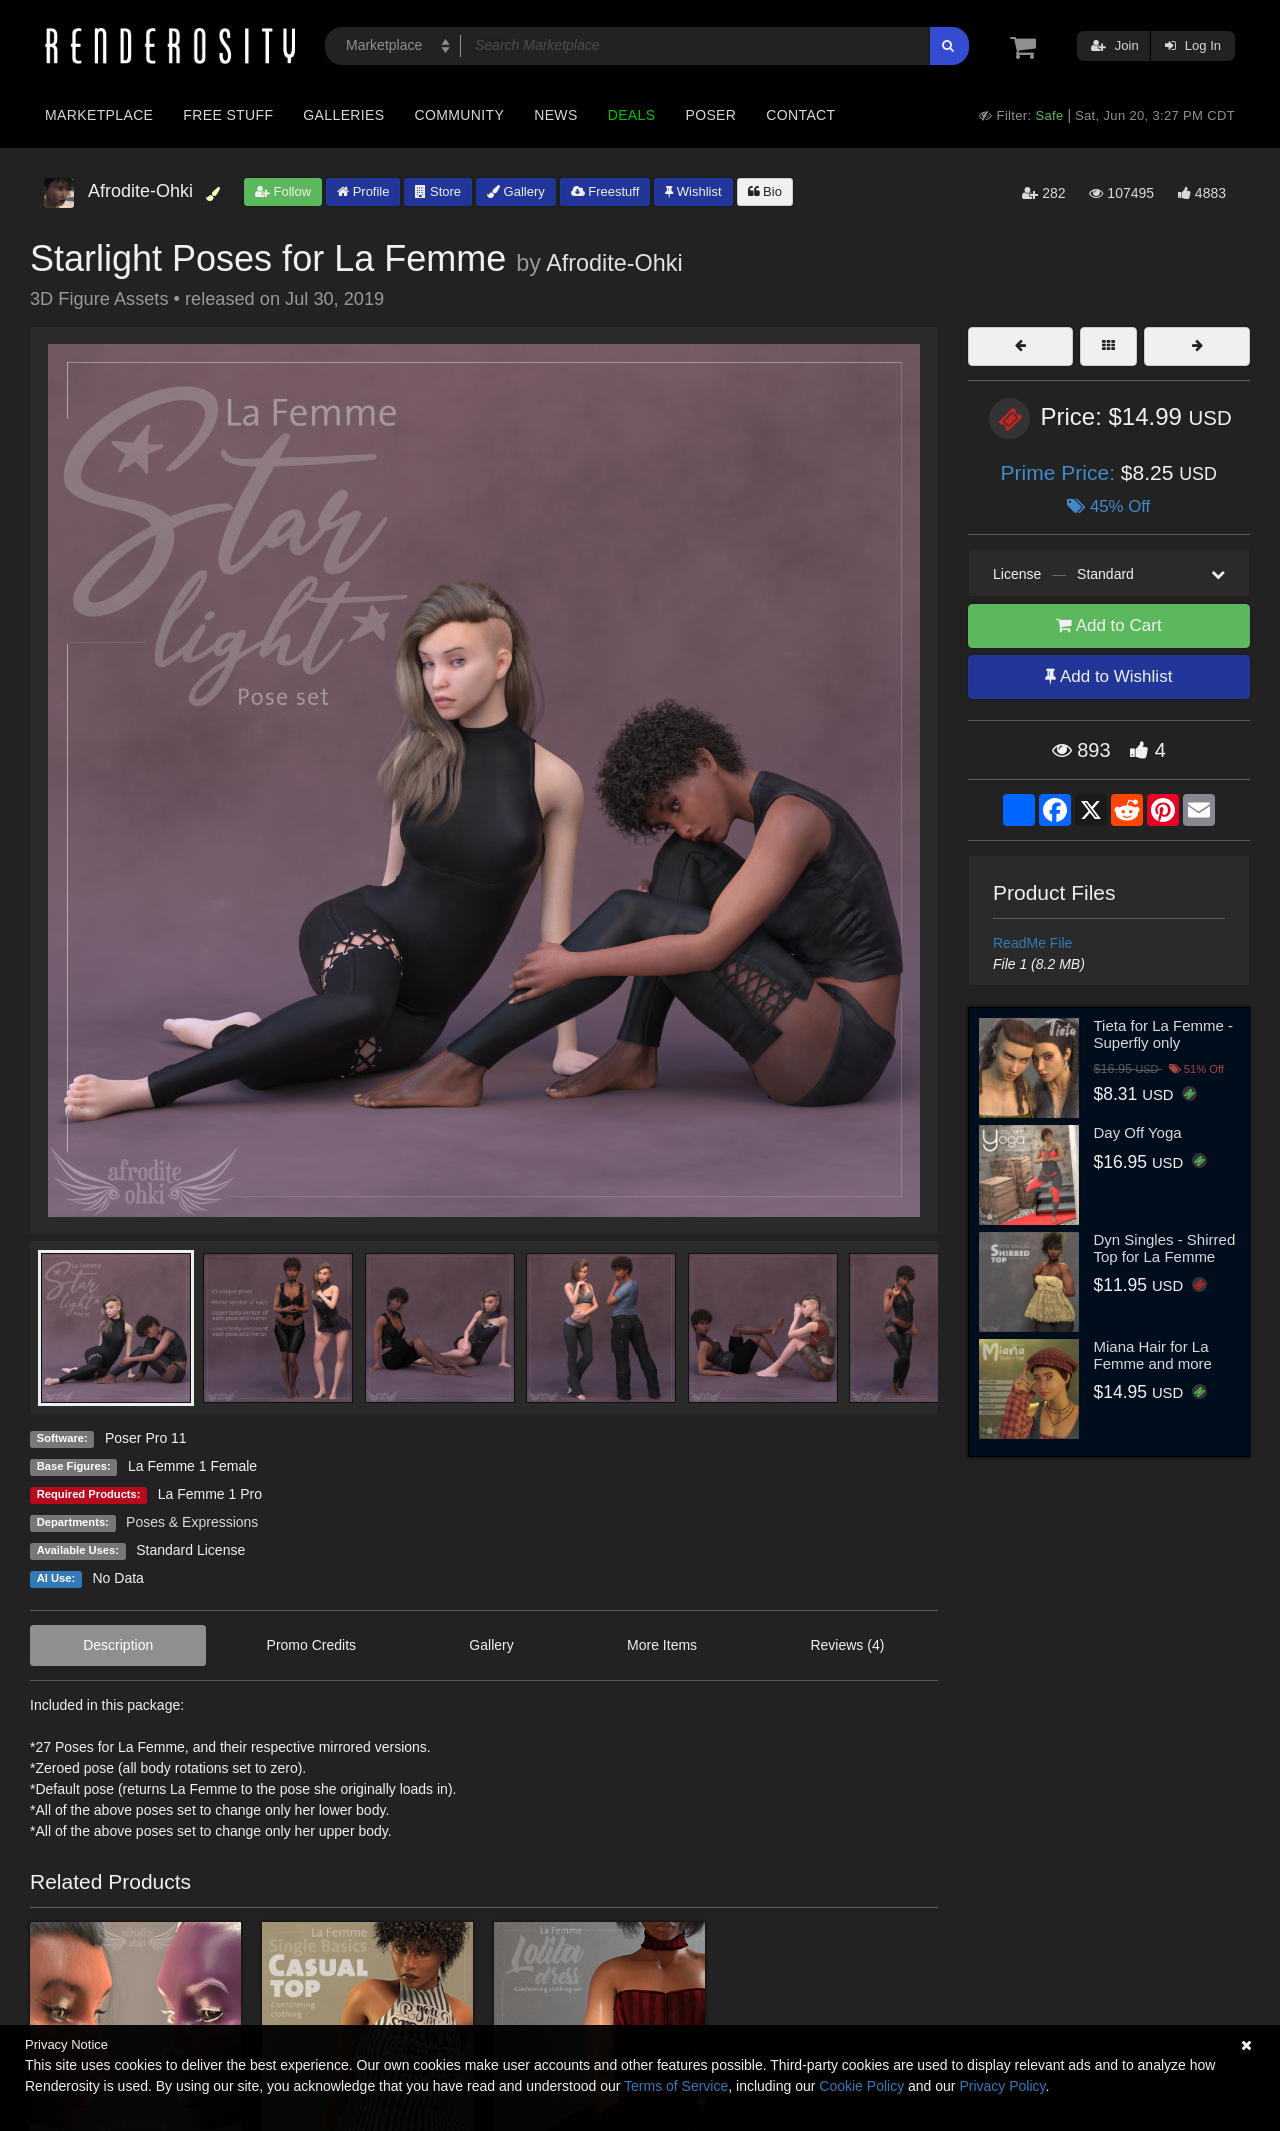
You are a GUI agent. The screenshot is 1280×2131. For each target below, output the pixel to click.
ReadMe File (1032, 943)
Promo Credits (311, 1645)
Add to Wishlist (1108, 676)
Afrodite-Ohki (614, 263)
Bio (765, 191)
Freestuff (605, 191)
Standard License (190, 1550)
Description (118, 1645)
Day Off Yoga (1138, 1132)
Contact (800, 115)
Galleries (343, 115)
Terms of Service (676, 2086)
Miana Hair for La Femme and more (1153, 1355)
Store (438, 191)
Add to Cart (1109, 625)
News (555, 115)
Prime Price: (1061, 472)
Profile (363, 191)
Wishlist (693, 191)
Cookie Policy (861, 2086)
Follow (283, 191)
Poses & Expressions (192, 1522)
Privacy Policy (1002, 2086)
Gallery (516, 191)
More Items (662, 1645)
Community (460, 115)
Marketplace (99, 115)
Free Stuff (228, 115)
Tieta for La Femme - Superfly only (1163, 1034)
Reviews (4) (847, 1645)
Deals (632, 115)
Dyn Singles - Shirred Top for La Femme (1165, 1248)
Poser (710, 115)
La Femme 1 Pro (210, 1494)
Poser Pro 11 (146, 1438)
